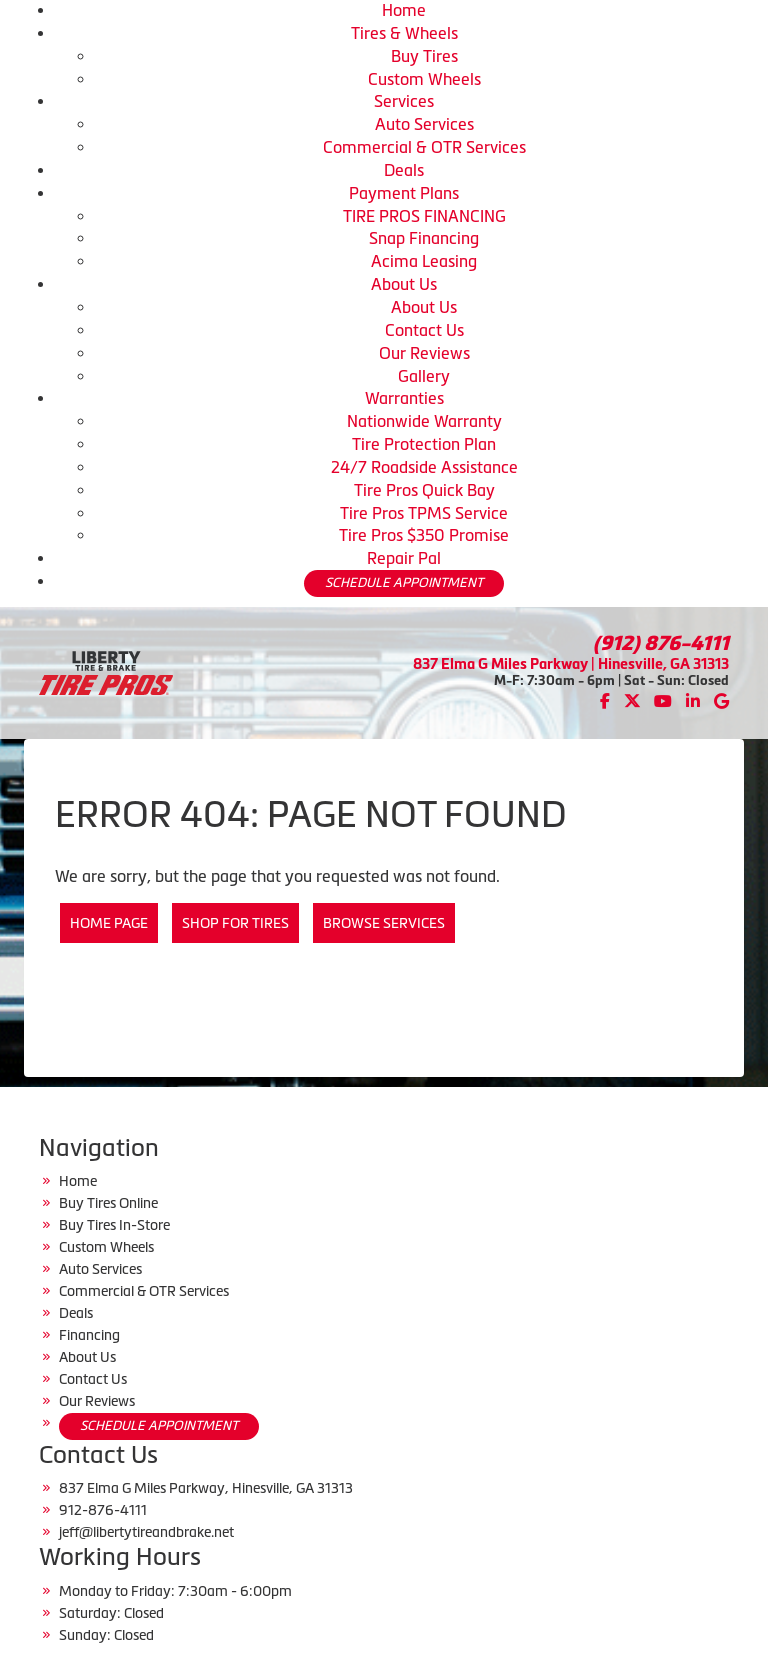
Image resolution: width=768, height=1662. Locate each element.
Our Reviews (424, 353)
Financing (89, 1335)
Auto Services (424, 124)
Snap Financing (424, 238)
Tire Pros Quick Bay (424, 490)
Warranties (404, 398)
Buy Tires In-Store (114, 1225)
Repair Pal (404, 558)
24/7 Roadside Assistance (424, 467)
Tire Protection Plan (424, 444)
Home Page (109, 923)
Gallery (424, 376)
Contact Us (424, 330)
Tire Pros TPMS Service (424, 513)
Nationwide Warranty (424, 421)
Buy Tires (424, 56)
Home (404, 10)
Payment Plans (404, 193)
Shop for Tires (235, 923)
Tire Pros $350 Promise (424, 535)
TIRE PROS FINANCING (424, 216)
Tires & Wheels (404, 33)
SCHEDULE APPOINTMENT (404, 582)
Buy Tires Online (108, 1203)
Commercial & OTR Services (424, 147)
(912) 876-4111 (661, 643)
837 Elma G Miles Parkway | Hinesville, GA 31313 (571, 663)
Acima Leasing (424, 261)
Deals (404, 170)
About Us (404, 284)
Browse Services (384, 923)
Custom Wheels (424, 79)
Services (404, 101)
